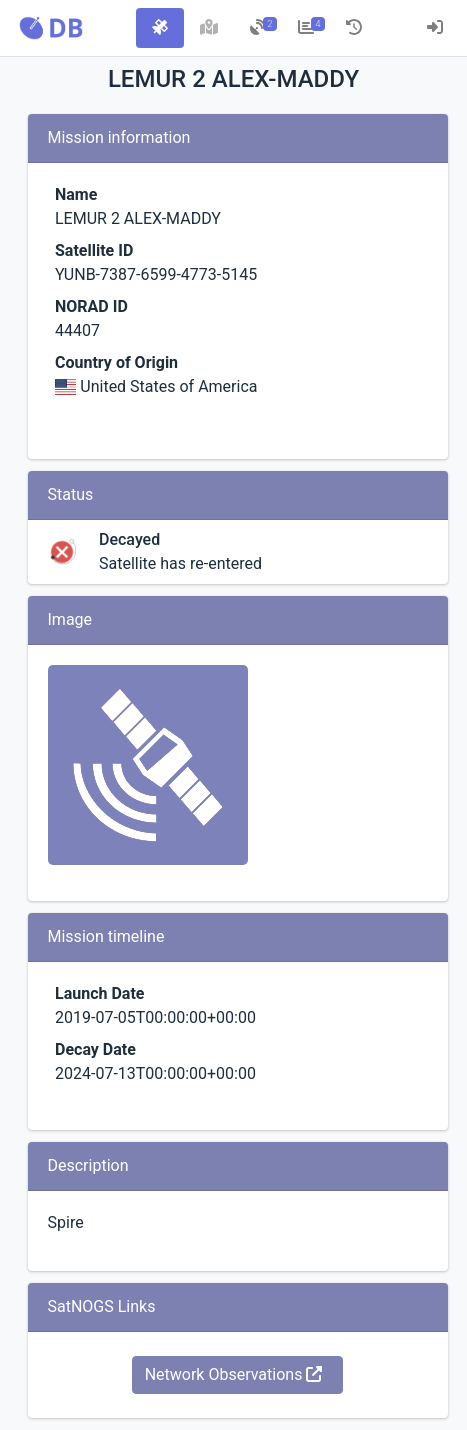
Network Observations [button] (234, 1374)
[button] (51, 28)
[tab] (160, 28)
